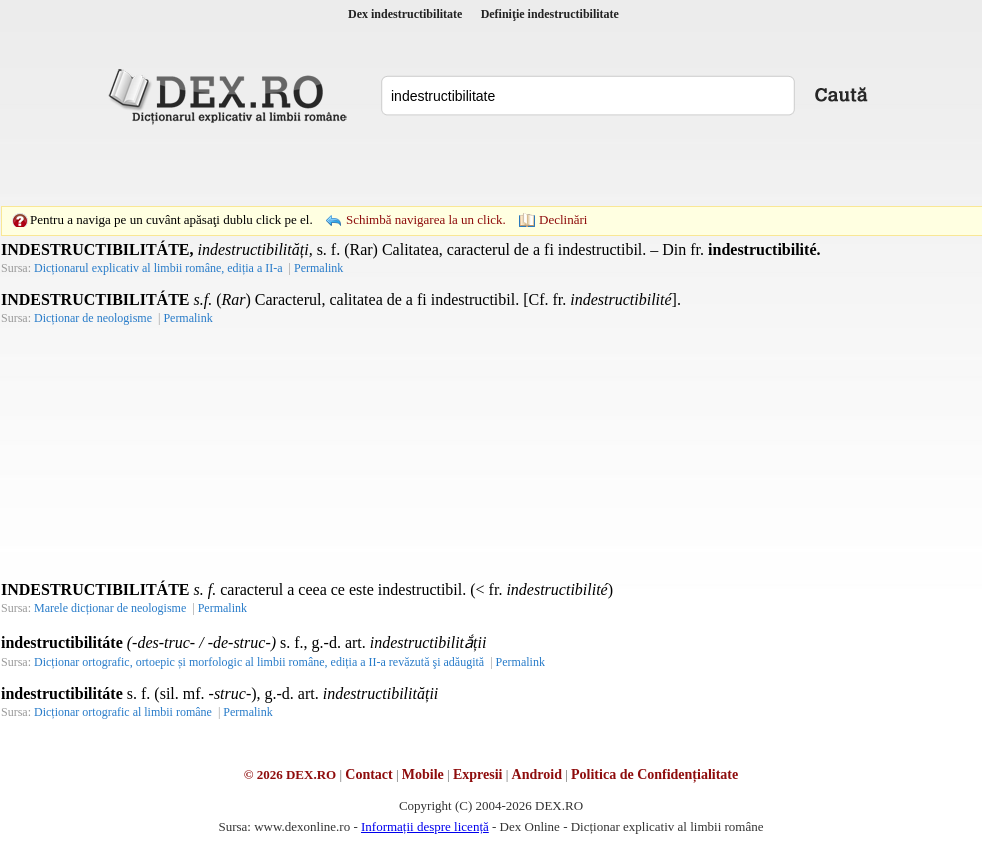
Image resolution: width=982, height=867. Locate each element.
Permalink (318, 268)
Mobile (423, 774)
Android (537, 774)
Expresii (478, 774)
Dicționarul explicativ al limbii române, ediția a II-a (158, 268)
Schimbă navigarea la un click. (426, 219)
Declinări (563, 219)
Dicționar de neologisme (93, 318)
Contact (368, 774)
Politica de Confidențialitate (654, 774)
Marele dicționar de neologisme (110, 608)
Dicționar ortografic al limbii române (123, 712)
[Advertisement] (353, 165)
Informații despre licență (425, 826)
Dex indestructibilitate (405, 14)
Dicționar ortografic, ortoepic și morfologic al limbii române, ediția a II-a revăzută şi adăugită (259, 662)
